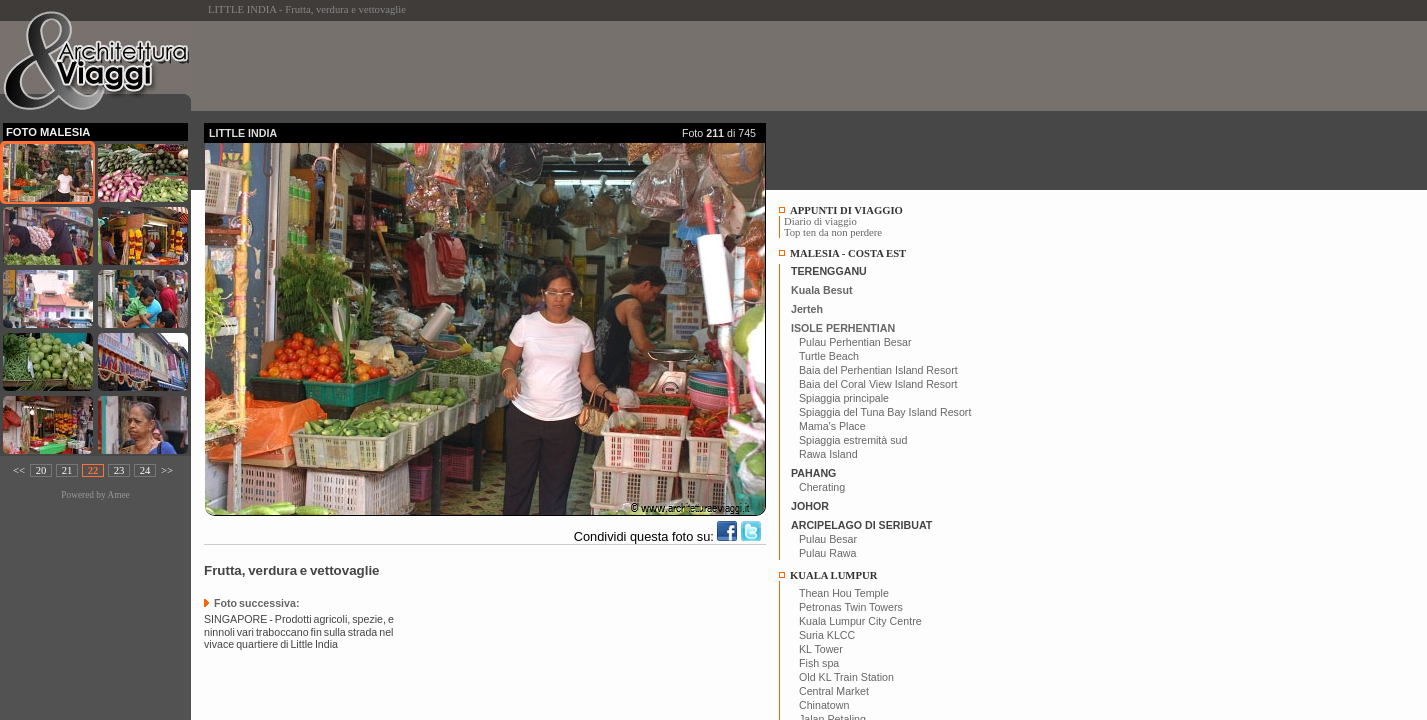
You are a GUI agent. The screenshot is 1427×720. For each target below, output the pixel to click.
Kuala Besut (822, 290)
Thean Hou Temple (844, 593)
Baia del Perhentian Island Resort (878, 370)
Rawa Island (828, 454)
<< (19, 470)
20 (41, 470)
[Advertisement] (568, 66)
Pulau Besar (828, 539)
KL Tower (821, 649)
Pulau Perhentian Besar (855, 342)
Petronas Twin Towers (851, 607)
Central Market (834, 691)
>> (167, 470)
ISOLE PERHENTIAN (843, 328)
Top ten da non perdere (833, 232)
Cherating (822, 487)
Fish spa (819, 663)
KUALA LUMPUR (833, 575)
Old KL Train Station (846, 677)
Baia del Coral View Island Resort (878, 384)
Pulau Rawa (827, 553)
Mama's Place (832, 426)
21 (67, 470)
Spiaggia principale (844, 398)
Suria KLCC (827, 635)
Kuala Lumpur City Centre (860, 621)
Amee (118, 495)
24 (145, 470)
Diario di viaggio (820, 221)
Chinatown (824, 705)
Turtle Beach (829, 356)
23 (119, 470)
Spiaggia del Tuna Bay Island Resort (885, 412)
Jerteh (807, 309)
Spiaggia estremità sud (853, 440)
